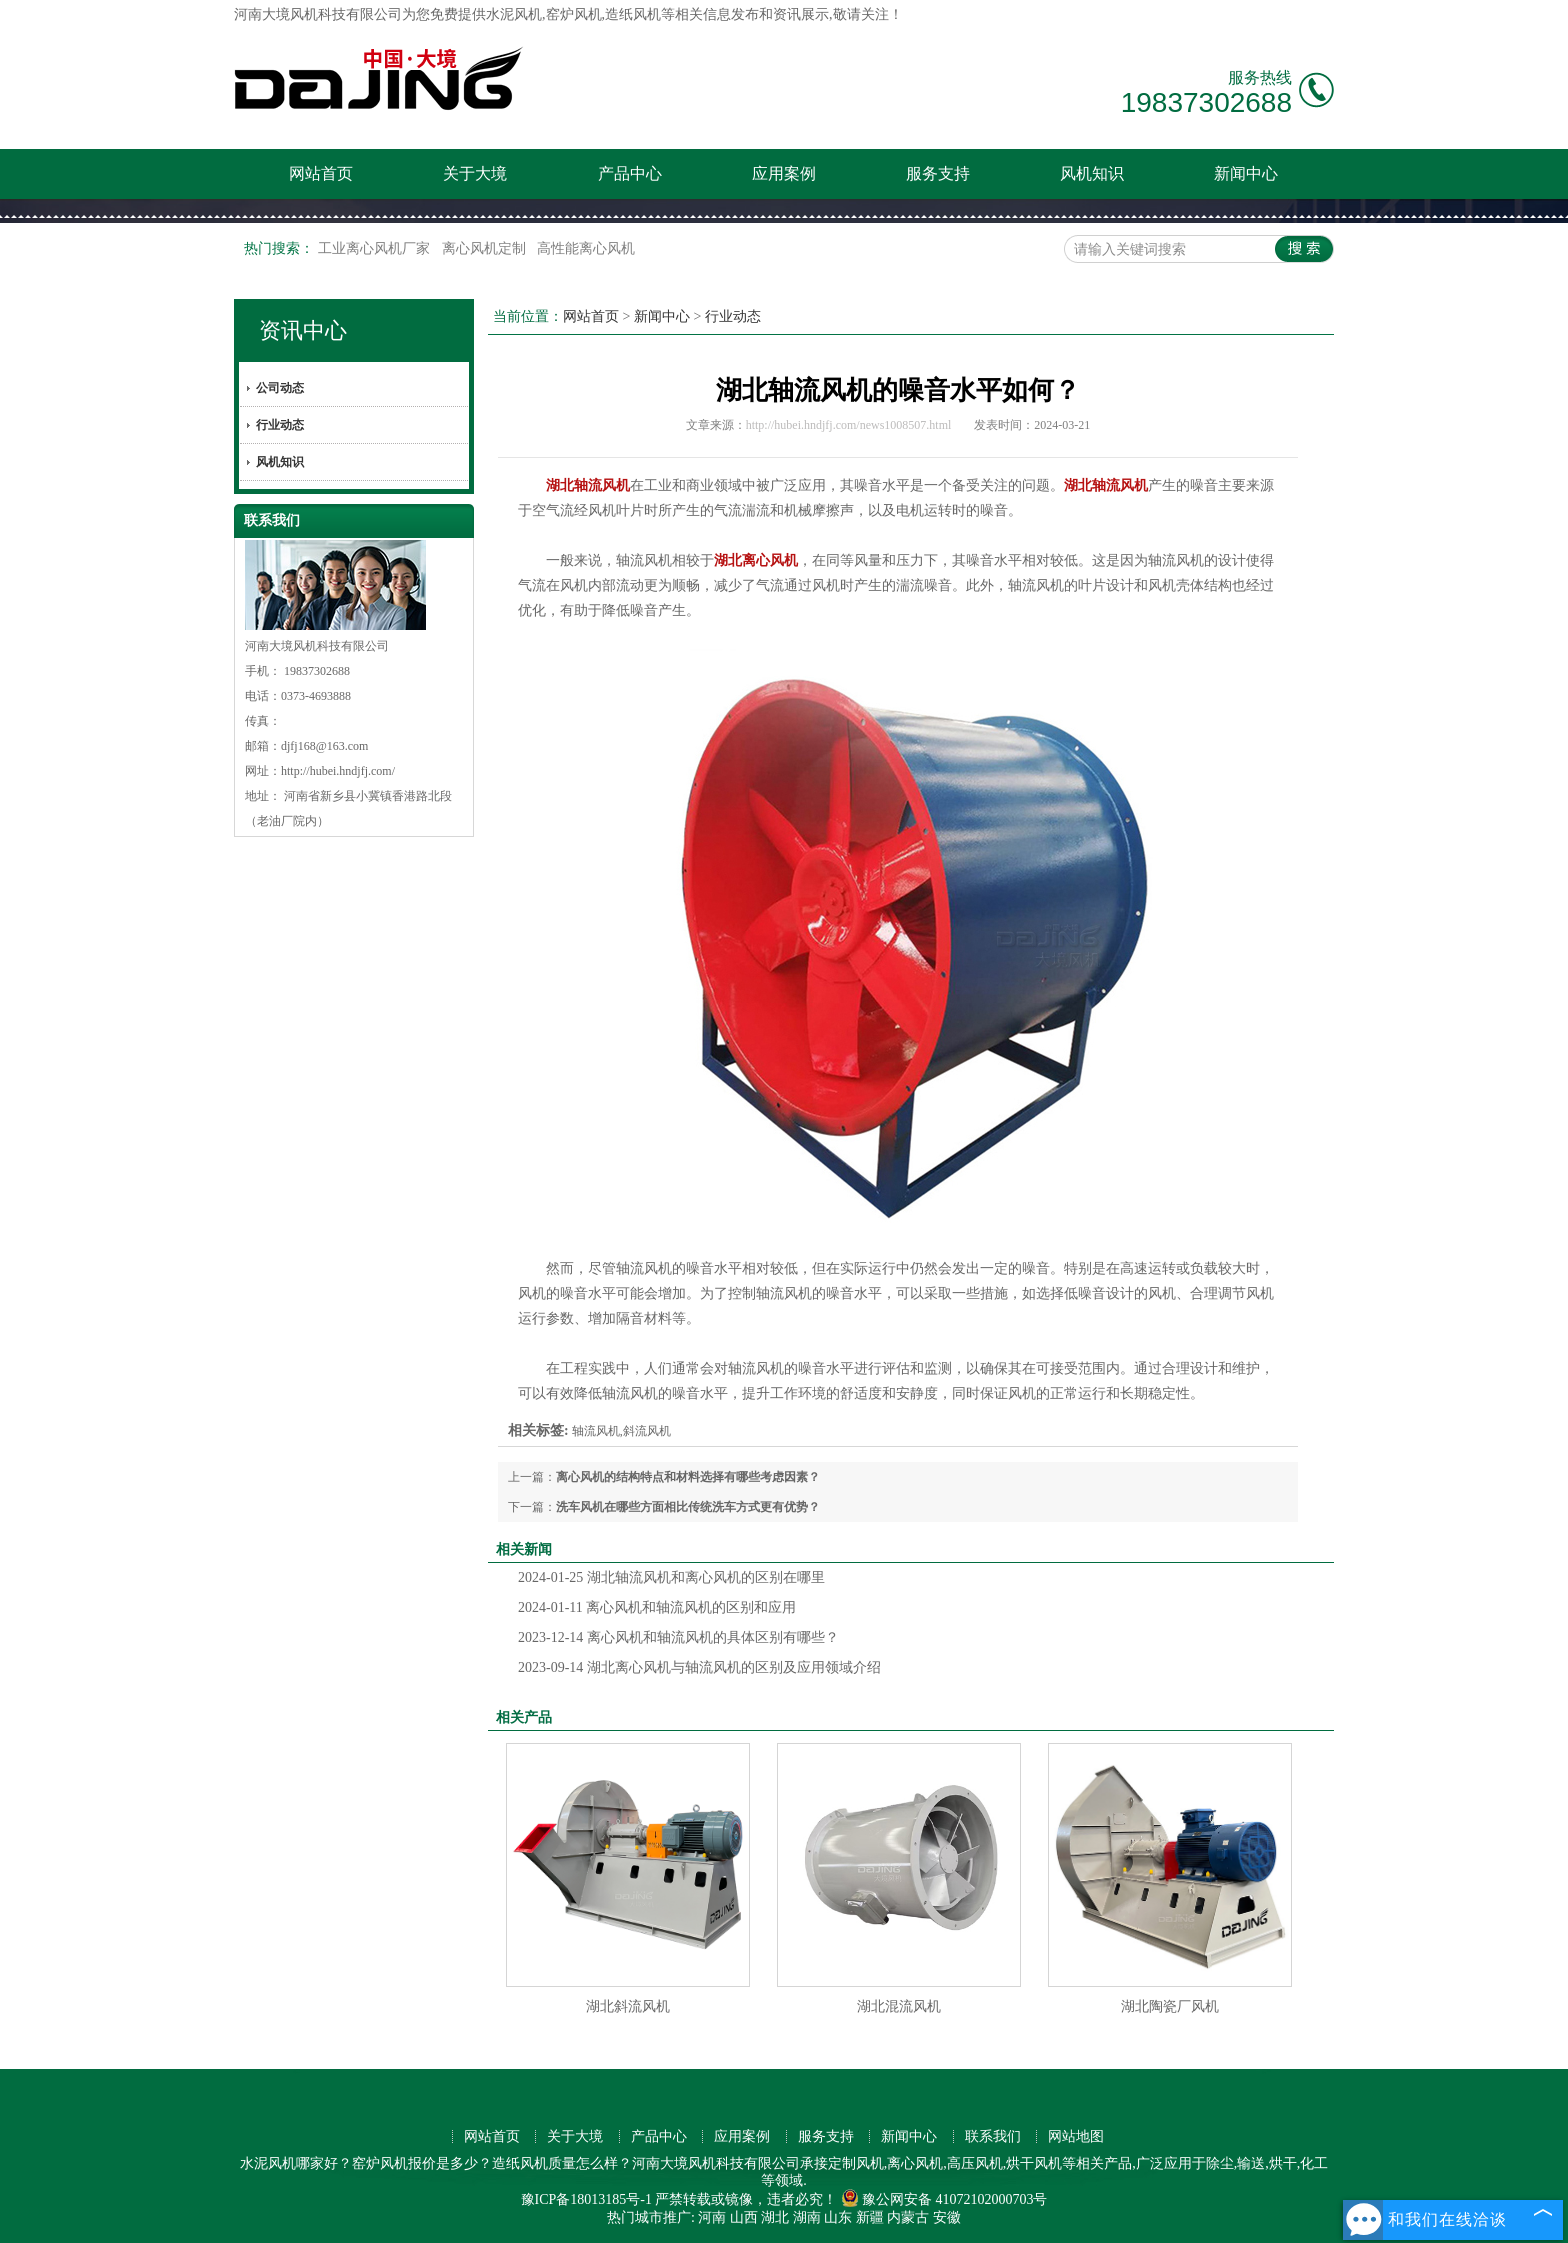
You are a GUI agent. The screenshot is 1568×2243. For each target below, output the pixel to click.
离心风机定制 (486, 248)
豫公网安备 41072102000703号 (944, 2199)
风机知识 (1092, 173)
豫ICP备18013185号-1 (586, 2199)
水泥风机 (514, 14)
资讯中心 (303, 330)
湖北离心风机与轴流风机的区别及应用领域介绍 (699, 1667)
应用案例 (784, 173)
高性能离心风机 (586, 248)
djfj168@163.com (324, 746)
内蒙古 (908, 2217)
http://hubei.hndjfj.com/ (338, 771)
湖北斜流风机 (628, 2006)
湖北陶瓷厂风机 (1170, 2006)
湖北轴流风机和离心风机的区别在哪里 (671, 1577)
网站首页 (321, 173)
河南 (712, 2217)
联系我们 (993, 2136)
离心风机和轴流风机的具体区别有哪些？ (678, 1637)
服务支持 (938, 173)
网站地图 (1076, 2136)
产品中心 (630, 173)
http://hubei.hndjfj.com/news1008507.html (849, 425)
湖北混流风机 (899, 2006)
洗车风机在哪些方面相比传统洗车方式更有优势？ (688, 1507)
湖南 (807, 2217)
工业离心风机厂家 (376, 248)
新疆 (870, 2217)
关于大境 (475, 173)
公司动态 (280, 388)
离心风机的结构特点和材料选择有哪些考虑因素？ (688, 1477)
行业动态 (280, 425)
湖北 (775, 2217)
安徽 (947, 2217)
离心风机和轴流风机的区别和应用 (657, 1607)
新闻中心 (1246, 173)
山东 (838, 2217)
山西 (744, 2217)
